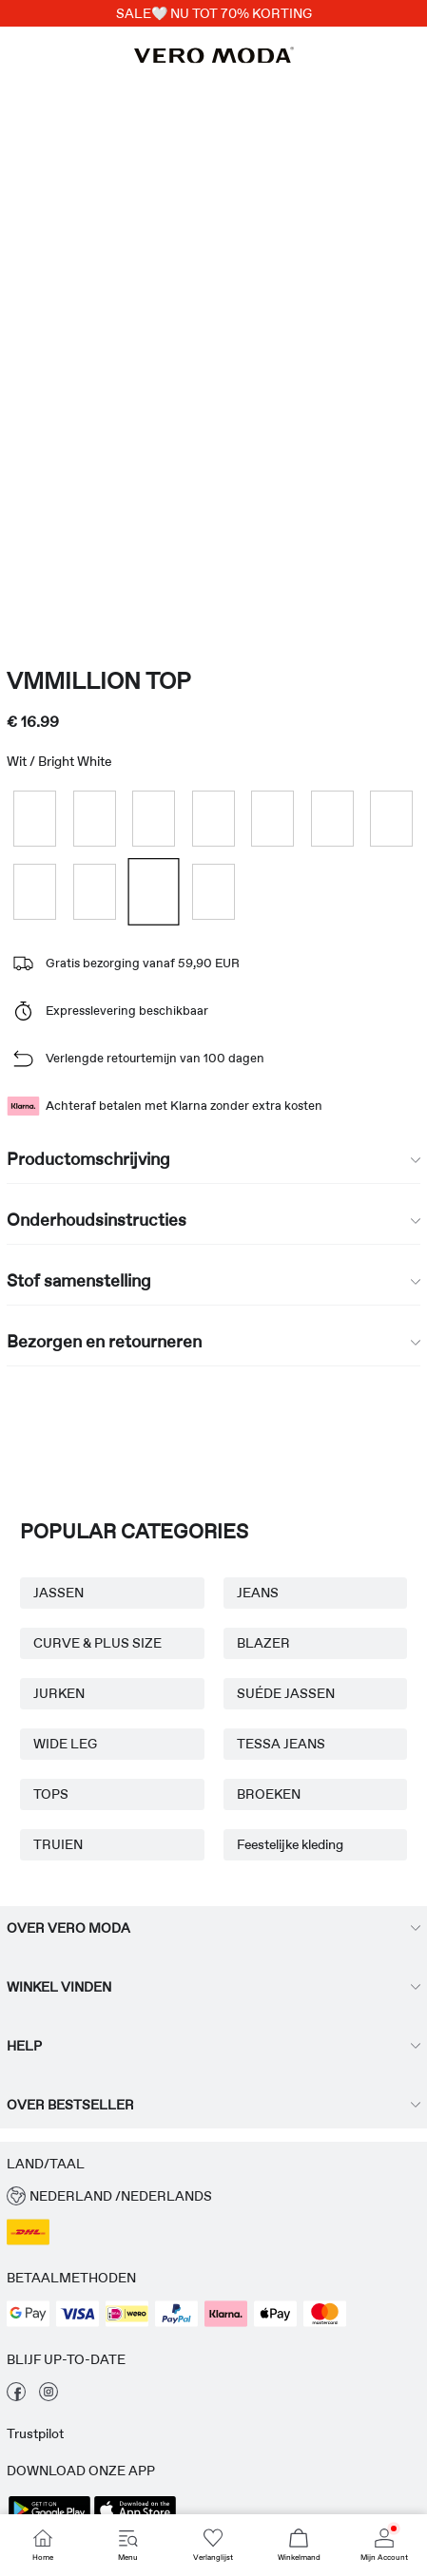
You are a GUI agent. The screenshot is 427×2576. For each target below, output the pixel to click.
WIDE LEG (65, 1743)
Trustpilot (35, 2433)
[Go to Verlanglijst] (214, 2545)
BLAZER (263, 1643)
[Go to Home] (43, 2545)
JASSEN (58, 1592)
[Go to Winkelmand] (298, 2545)
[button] (213, 2196)
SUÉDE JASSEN (286, 1693)
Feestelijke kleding (290, 1844)
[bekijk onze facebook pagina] (16, 2396)
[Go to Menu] (128, 2545)
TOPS (50, 1794)
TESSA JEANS (281, 1743)
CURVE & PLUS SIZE (97, 1643)
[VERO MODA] (214, 58)
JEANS (258, 1592)
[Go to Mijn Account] (384, 2545)
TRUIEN (58, 1844)
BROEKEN (269, 1794)
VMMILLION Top (98, 681)
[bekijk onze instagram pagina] (48, 2396)
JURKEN (59, 1693)
